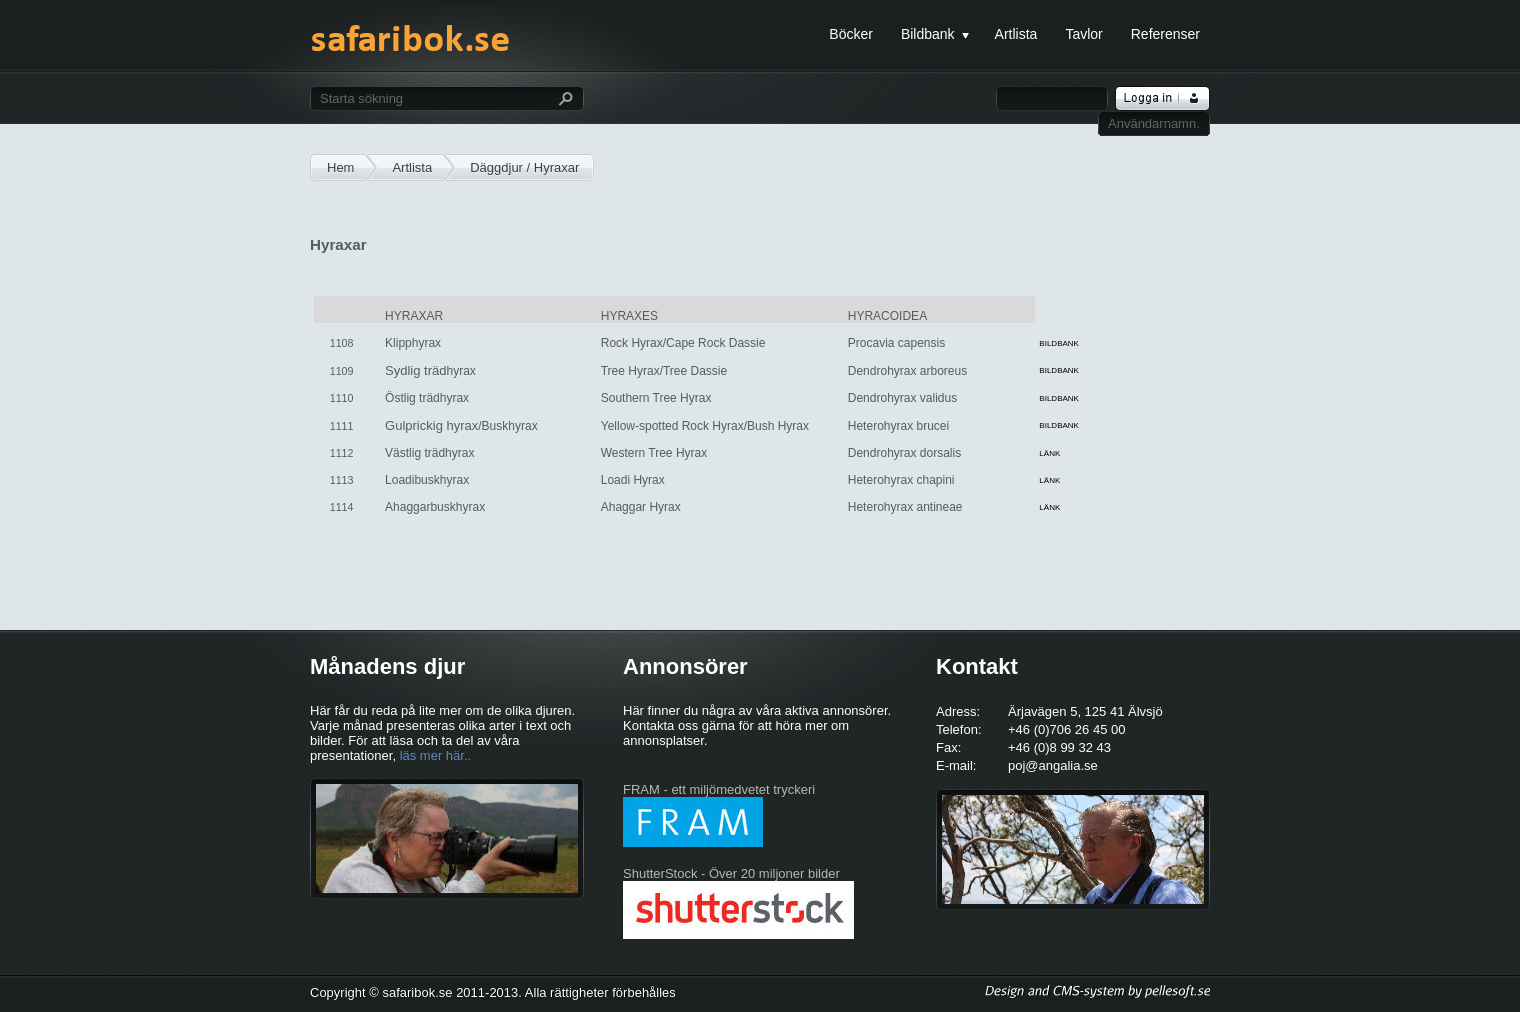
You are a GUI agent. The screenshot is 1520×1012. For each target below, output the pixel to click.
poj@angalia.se (1053, 765)
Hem (340, 167)
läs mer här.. (436, 755)
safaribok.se (410, 48)
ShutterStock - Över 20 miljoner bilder (731, 873)
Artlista (412, 167)
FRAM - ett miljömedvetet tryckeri (719, 789)
